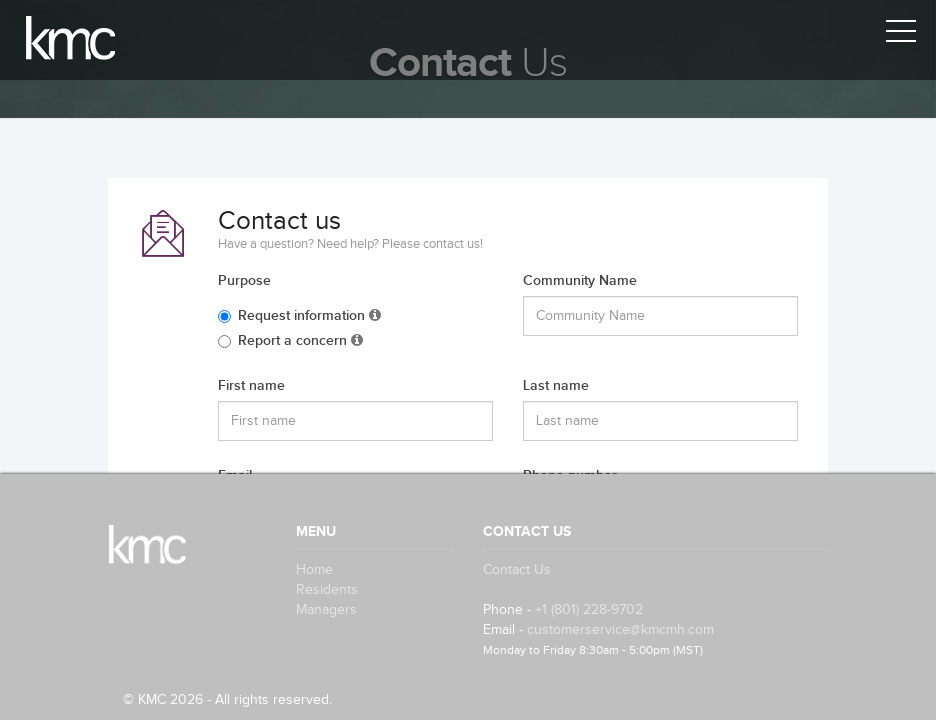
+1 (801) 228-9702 (589, 610)
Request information (299, 315)
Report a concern (290, 340)
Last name (556, 385)
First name (251, 385)
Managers (326, 610)
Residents (327, 590)
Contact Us (517, 570)
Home (314, 570)
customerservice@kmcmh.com (620, 630)
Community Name (580, 280)
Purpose (244, 280)
